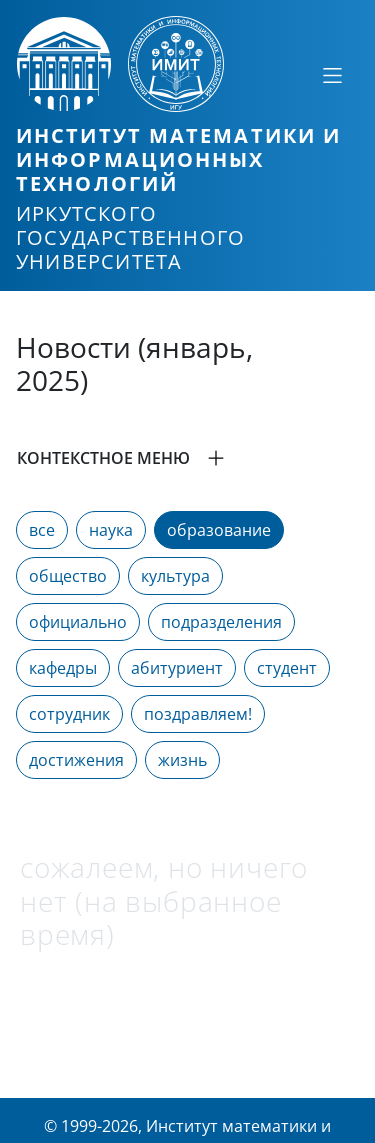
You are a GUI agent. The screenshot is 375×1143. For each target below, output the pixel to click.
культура (175, 576)
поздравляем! (198, 714)
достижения (76, 760)
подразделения (221, 622)
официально (78, 622)
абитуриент (177, 668)
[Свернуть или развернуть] (332, 75)
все (42, 530)
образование (219, 530)
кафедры (63, 668)
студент (287, 668)
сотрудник (69, 714)
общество (68, 576)
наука (111, 530)
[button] (187, 458)
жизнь (182, 760)
